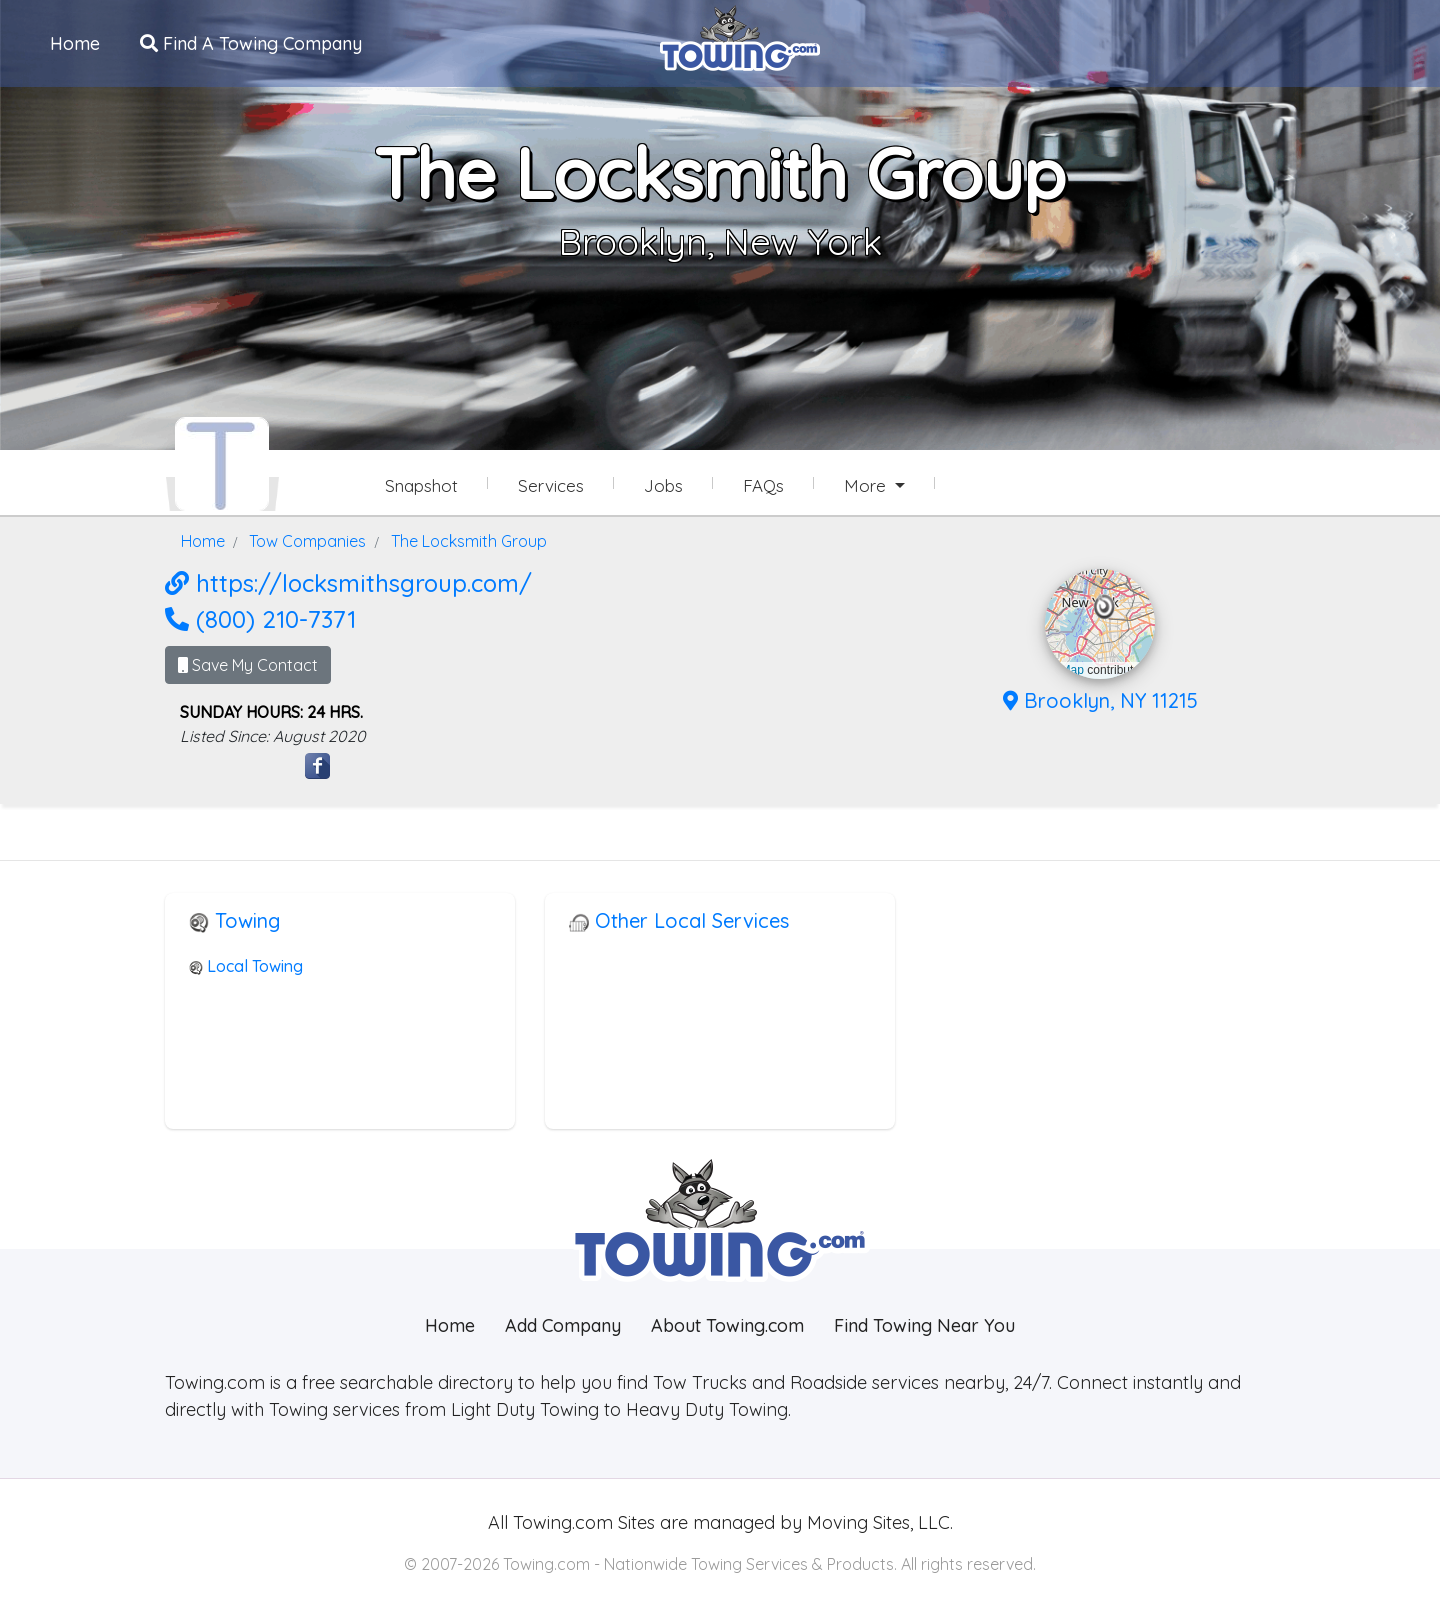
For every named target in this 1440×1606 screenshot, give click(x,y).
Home (75, 43)
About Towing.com (727, 1325)
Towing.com (560, 1522)
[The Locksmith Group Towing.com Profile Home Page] (222, 464)
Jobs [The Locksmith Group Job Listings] (663, 485)
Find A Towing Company (251, 43)
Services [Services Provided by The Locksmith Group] (551, 485)
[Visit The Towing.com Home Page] (740, 36)
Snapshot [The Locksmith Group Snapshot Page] (421, 485)
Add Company (563, 1325)
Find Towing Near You (924, 1325)
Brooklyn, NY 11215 (1100, 700)
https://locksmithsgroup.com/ (348, 583)
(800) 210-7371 (260, 619)
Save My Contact (248, 665)
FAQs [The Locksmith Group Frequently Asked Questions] (763, 485)
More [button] (867, 485)
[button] (1104, 607)
